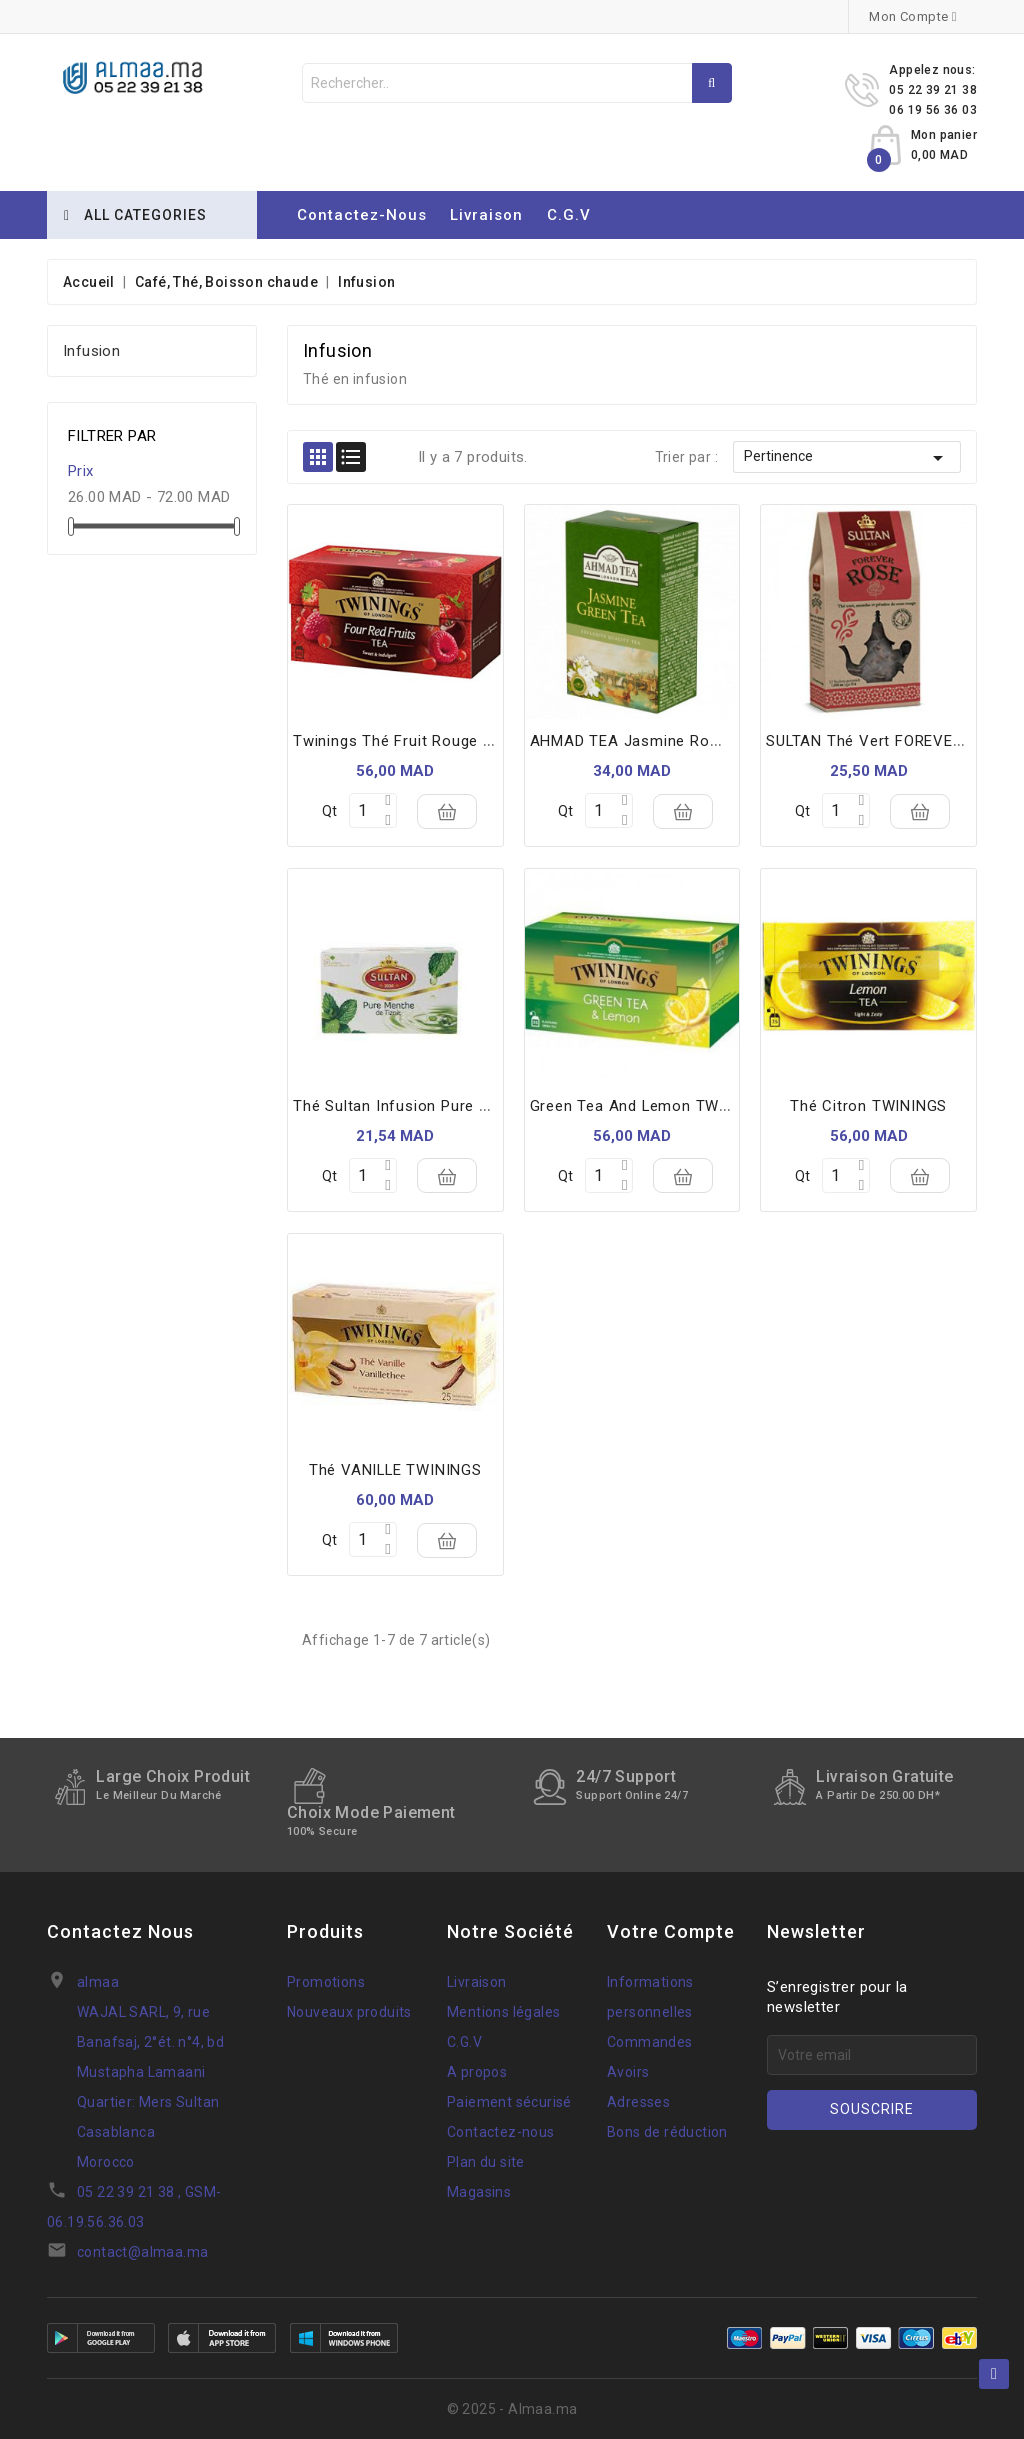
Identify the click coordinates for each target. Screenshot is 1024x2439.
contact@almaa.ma (142, 2252)
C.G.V (569, 215)
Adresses (638, 2102)
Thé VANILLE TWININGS (395, 1470)
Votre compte (671, 1931)
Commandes (650, 2042)
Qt (329, 811)
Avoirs (628, 2072)
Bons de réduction (667, 2132)
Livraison (486, 215)
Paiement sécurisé (509, 2102)
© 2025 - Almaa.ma (512, 2409)
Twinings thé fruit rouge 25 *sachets (433, 741)
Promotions (326, 1982)
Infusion (91, 351)
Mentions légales (503, 2012)
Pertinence (847, 458)
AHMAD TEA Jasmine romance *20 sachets (692, 741)
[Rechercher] (517, 83)
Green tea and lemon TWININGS (651, 1106)
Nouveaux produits (349, 2012)
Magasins (479, 2192)
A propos (477, 2072)
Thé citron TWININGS (868, 1106)
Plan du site (486, 2162)
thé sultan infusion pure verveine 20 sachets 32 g (480, 1106)
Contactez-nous (362, 215)
